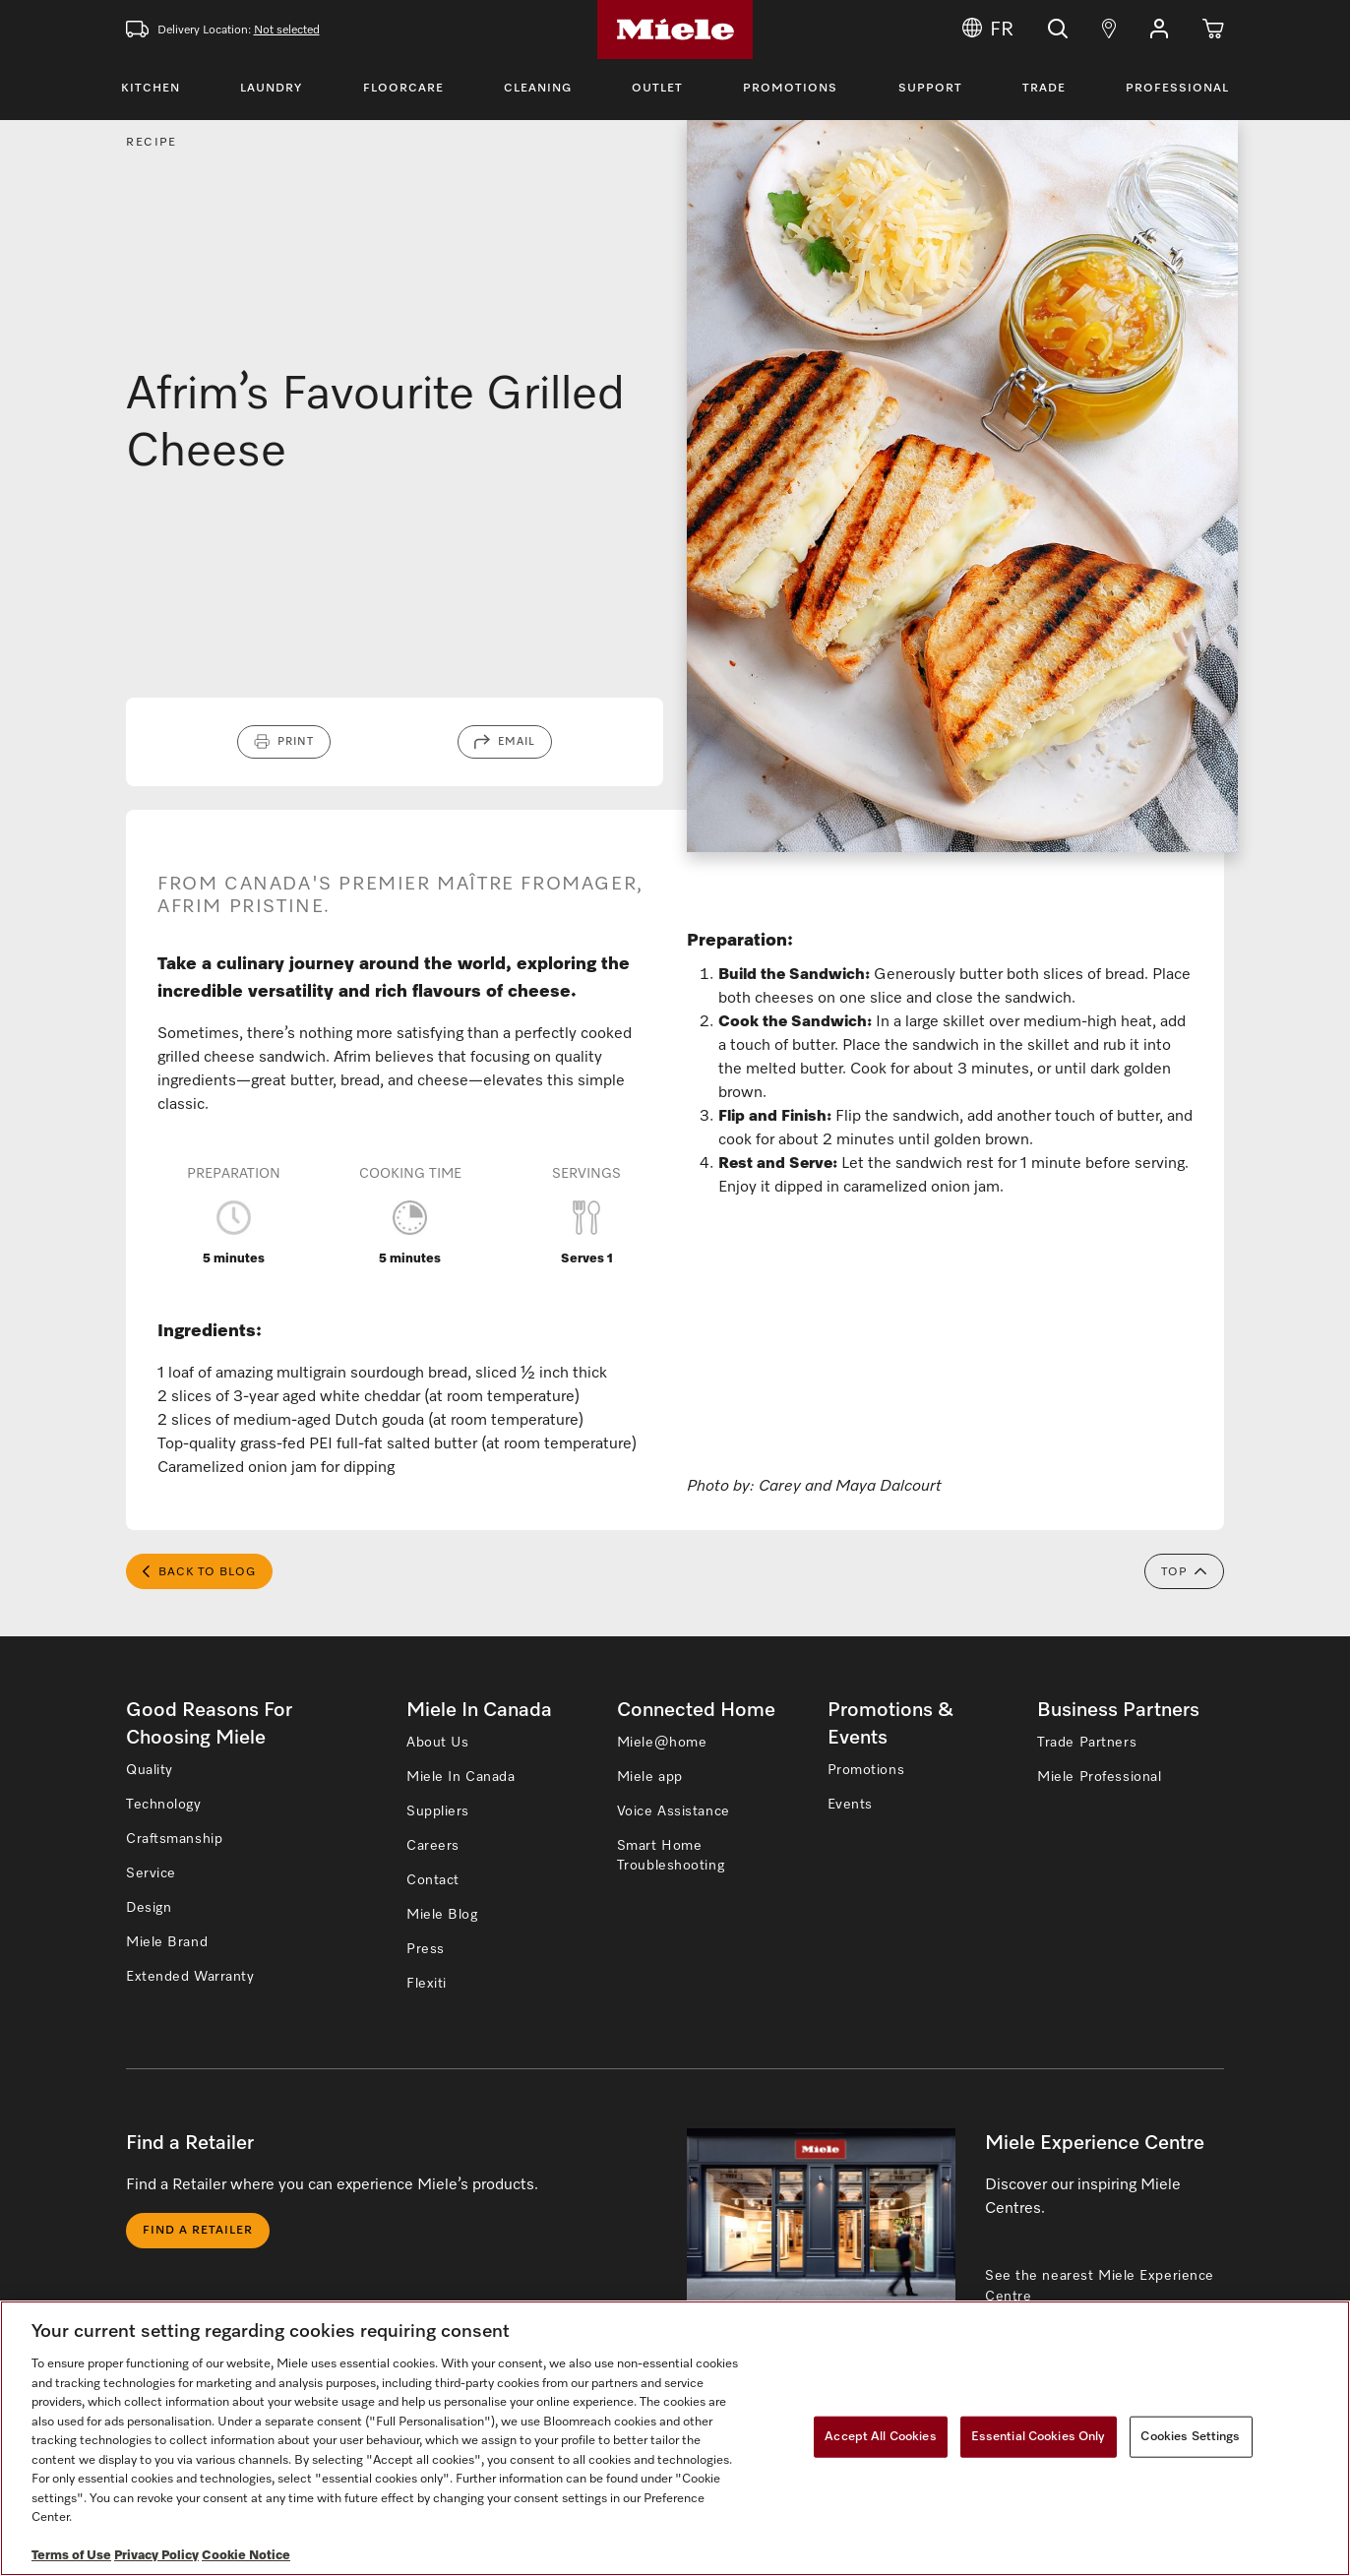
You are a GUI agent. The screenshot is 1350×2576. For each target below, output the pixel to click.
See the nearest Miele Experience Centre (1099, 2286)
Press (425, 1949)
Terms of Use (71, 2555)
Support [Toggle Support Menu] (930, 88)
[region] (675, 2438)
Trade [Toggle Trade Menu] (1044, 88)
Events (850, 1804)
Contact (433, 1880)
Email (516, 741)
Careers (433, 1846)
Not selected (287, 30)
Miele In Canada (460, 1777)
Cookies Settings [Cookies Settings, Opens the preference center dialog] (1190, 2436)
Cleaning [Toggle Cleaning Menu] (538, 88)
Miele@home (662, 1742)
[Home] (675, 29)
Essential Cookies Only (1038, 2436)
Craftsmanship (174, 1839)
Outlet (657, 88)
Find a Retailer (198, 2231)
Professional (1177, 88)
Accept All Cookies (880, 2436)
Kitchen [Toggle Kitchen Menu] (150, 88)
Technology (164, 1804)
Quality (149, 1770)
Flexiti (426, 1984)
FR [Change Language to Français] (987, 29)
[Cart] (1213, 29)
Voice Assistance (673, 1811)
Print (296, 741)
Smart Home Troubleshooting (670, 1855)
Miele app (650, 1777)
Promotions (790, 88)
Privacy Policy (156, 2555)
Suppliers (437, 1811)
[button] (1159, 29)
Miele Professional (1099, 1777)
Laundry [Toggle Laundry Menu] (271, 88)
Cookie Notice (246, 2555)
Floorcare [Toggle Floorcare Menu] (403, 88)
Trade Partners (1086, 1742)
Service (151, 1873)
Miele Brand (167, 1942)
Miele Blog (442, 1915)
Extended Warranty (190, 1977)
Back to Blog (199, 1571)
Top (1184, 1571)
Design (148, 1908)
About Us (437, 1742)
